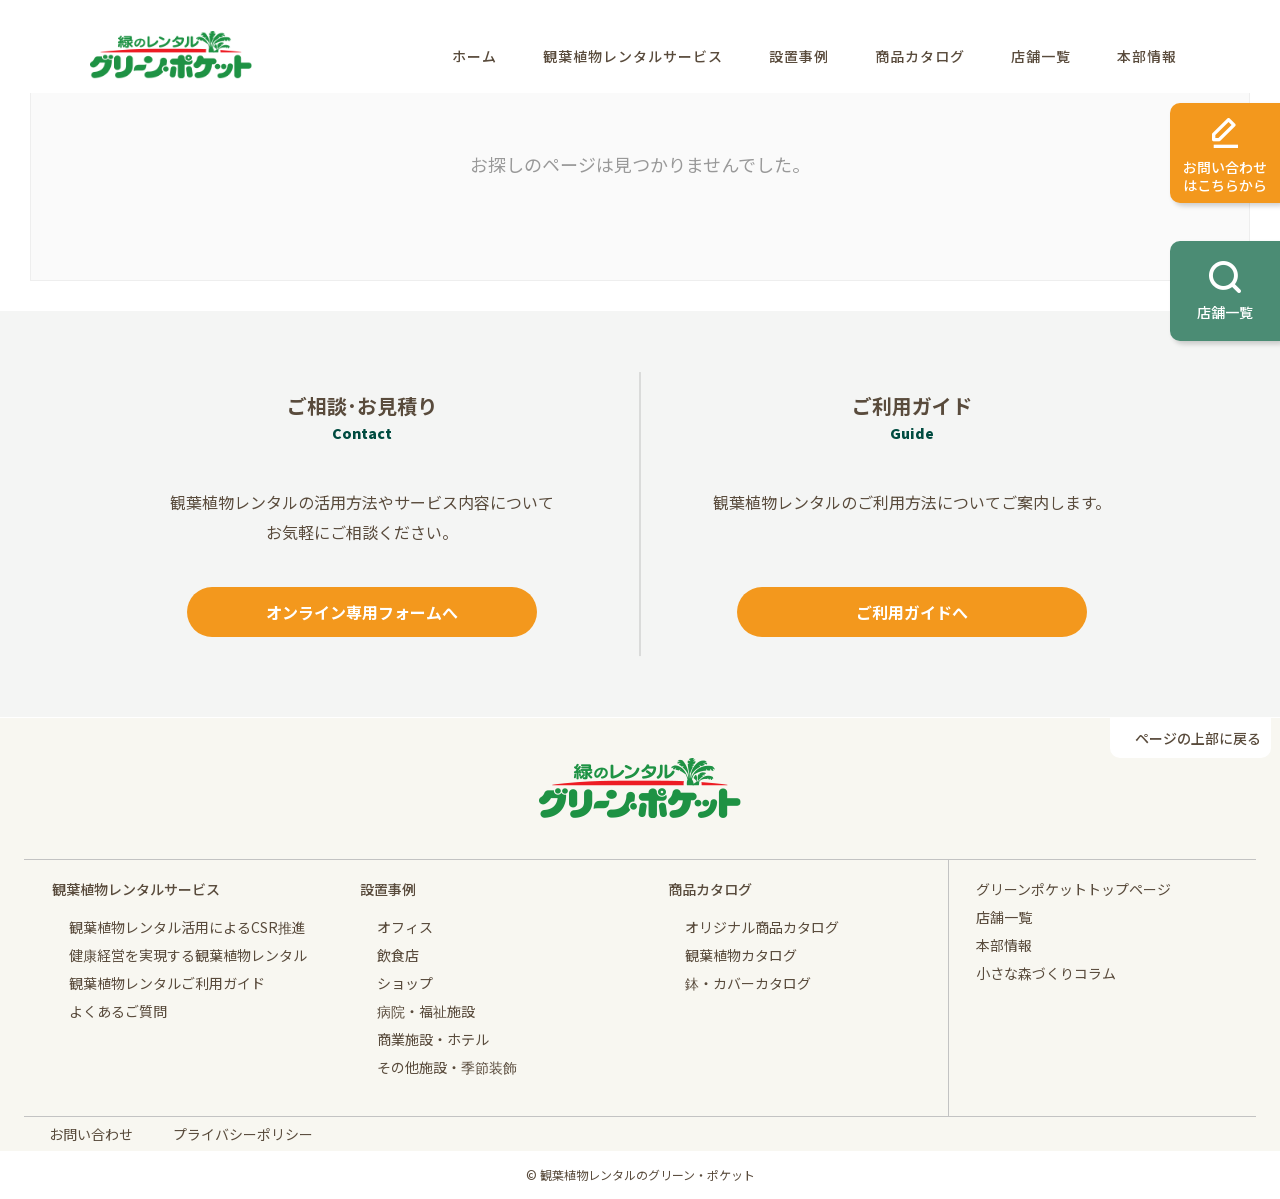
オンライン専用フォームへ (362, 612)
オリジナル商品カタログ (762, 927)
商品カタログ (920, 56)
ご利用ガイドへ (912, 612)
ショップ (405, 983)
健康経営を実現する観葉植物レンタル (188, 955)
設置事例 (799, 56)
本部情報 (1147, 56)
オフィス (405, 927)
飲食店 (398, 955)
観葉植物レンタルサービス (633, 56)
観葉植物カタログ (741, 955)
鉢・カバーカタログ (748, 983)
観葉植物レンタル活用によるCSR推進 (187, 927)
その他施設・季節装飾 (447, 1067)
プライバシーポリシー (243, 1134)
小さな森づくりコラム (1046, 973)
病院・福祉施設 (426, 1011)
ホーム (474, 56)
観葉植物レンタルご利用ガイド (167, 983)
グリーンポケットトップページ (1073, 889)
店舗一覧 (1041, 56)
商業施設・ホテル (433, 1039)
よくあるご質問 (118, 1011)
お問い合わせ (91, 1134)
